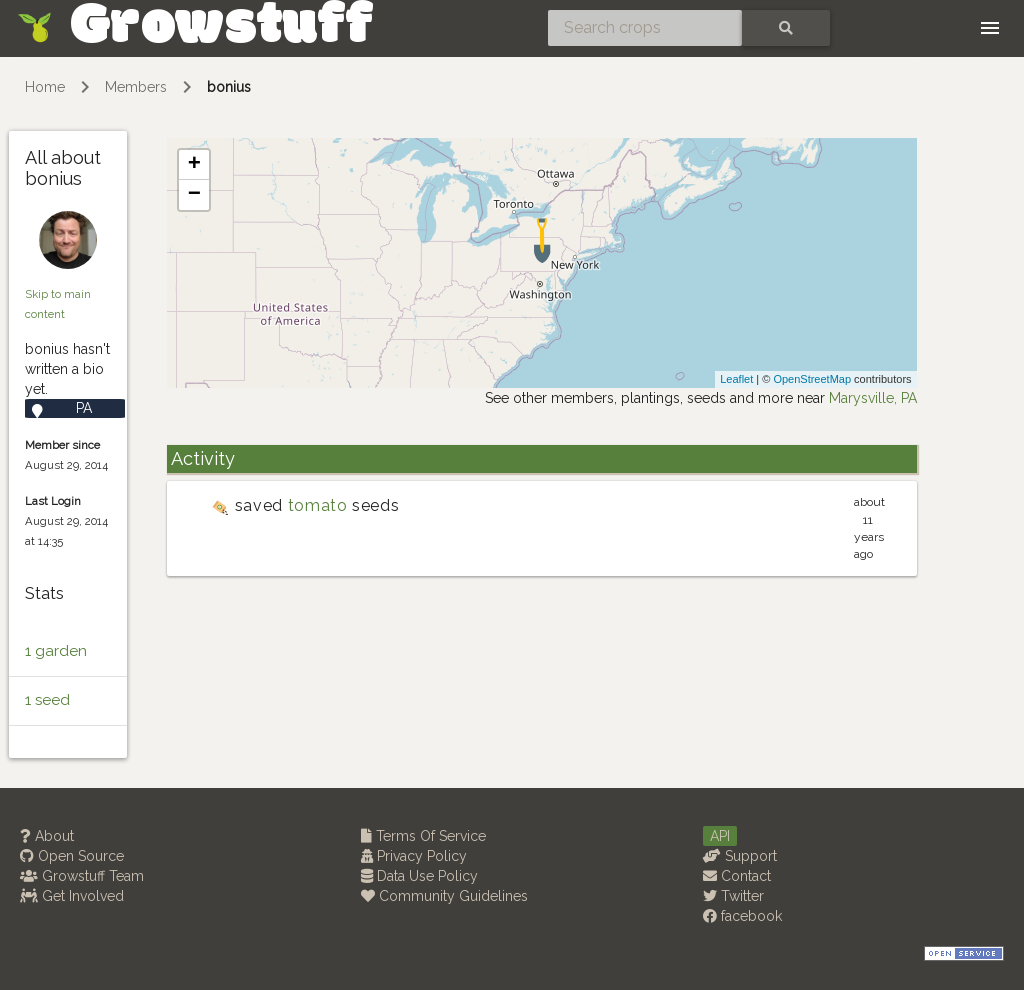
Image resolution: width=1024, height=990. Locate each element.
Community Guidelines (444, 896)
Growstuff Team (82, 876)
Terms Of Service (423, 836)
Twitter (733, 896)
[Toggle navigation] (990, 28)
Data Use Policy (419, 876)
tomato (318, 505)
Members (136, 87)
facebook (742, 916)
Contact (737, 876)
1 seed (47, 700)
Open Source (72, 856)
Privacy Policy (414, 856)
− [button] (194, 195)
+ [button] (194, 165)
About (47, 836)
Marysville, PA (873, 398)
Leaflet (736, 379)
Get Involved (72, 896)
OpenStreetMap (812, 379)
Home (45, 87)
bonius (229, 87)
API (720, 836)
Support (740, 856)
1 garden (56, 651)
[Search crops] (645, 28)
